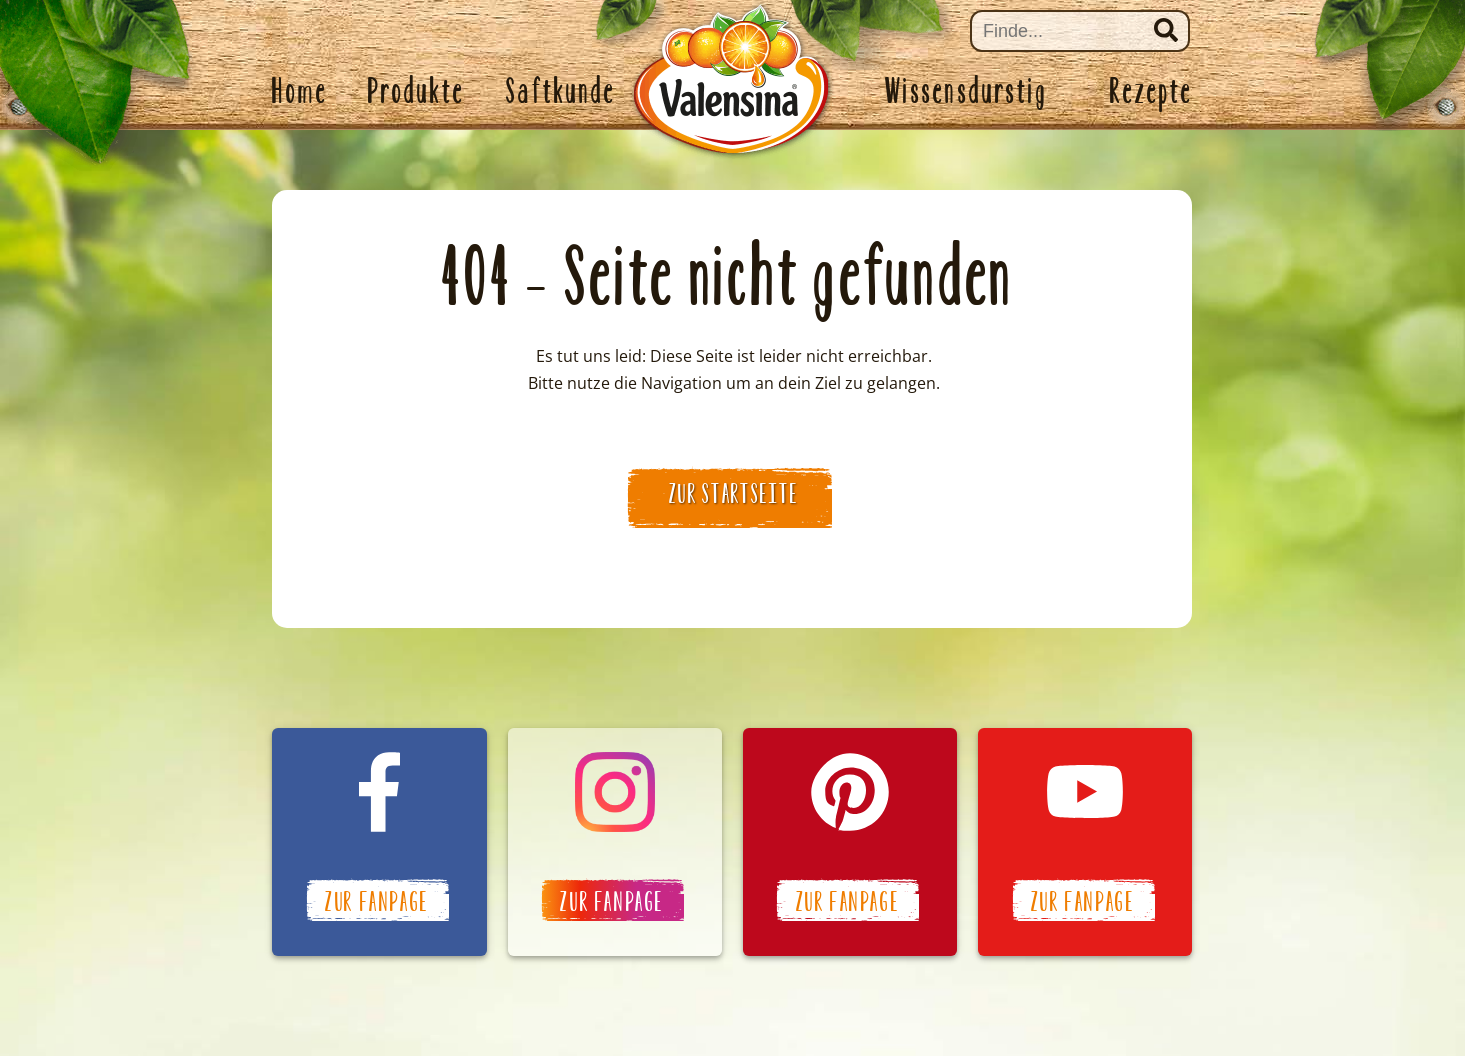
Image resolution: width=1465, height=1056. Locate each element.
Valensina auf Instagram (615, 842)
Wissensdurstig (966, 90)
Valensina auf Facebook (379, 842)
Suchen (1166, 30)
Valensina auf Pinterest (850, 842)
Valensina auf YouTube (1085, 842)
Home (300, 90)
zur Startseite (734, 494)
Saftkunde (561, 90)
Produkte (417, 90)
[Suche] (1080, 31)
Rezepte (1152, 90)
